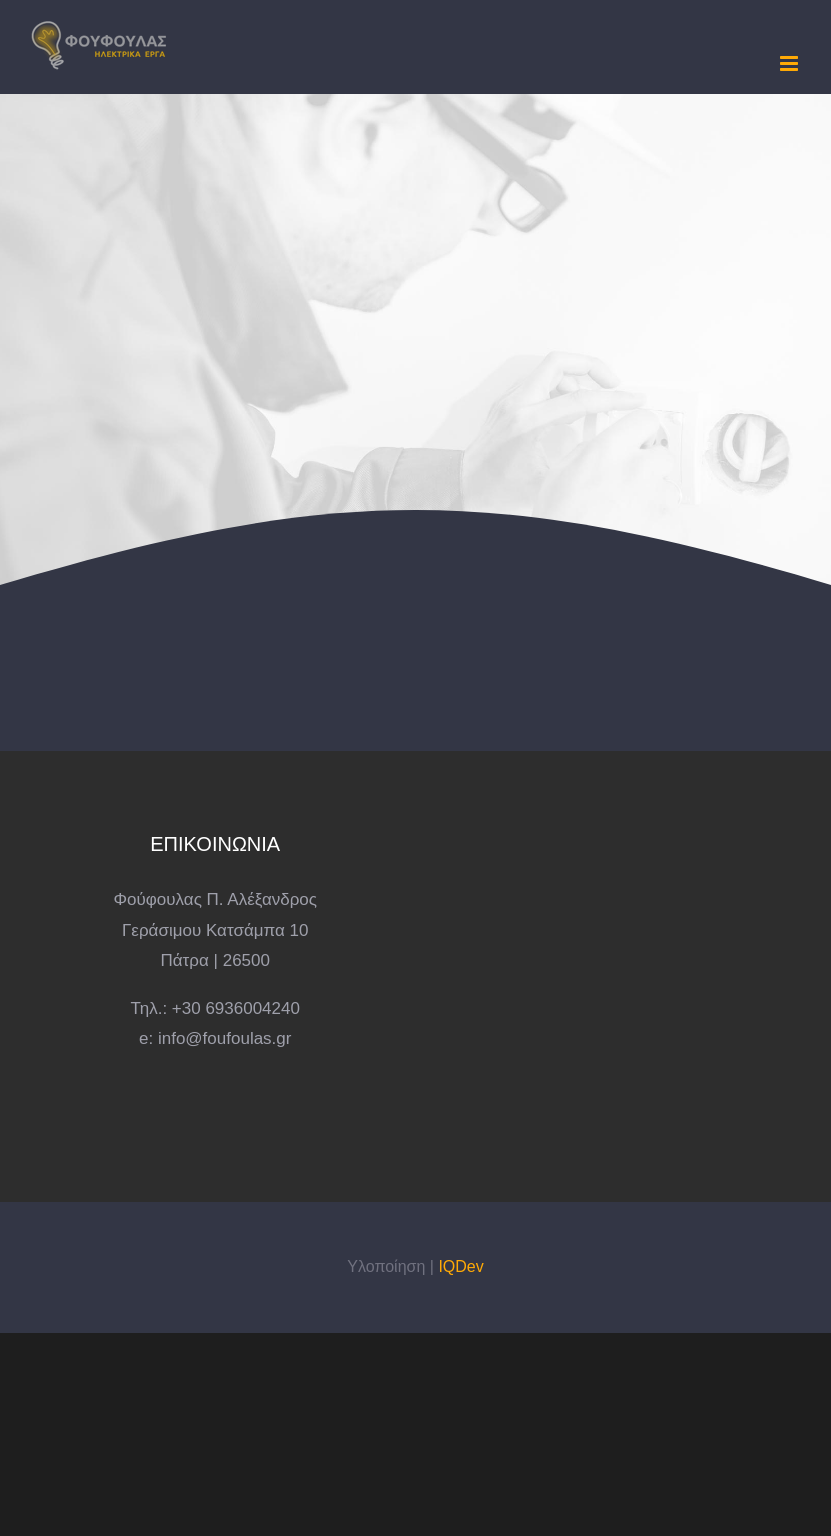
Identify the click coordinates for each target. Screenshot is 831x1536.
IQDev (460, 1266)
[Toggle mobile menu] (790, 63)
